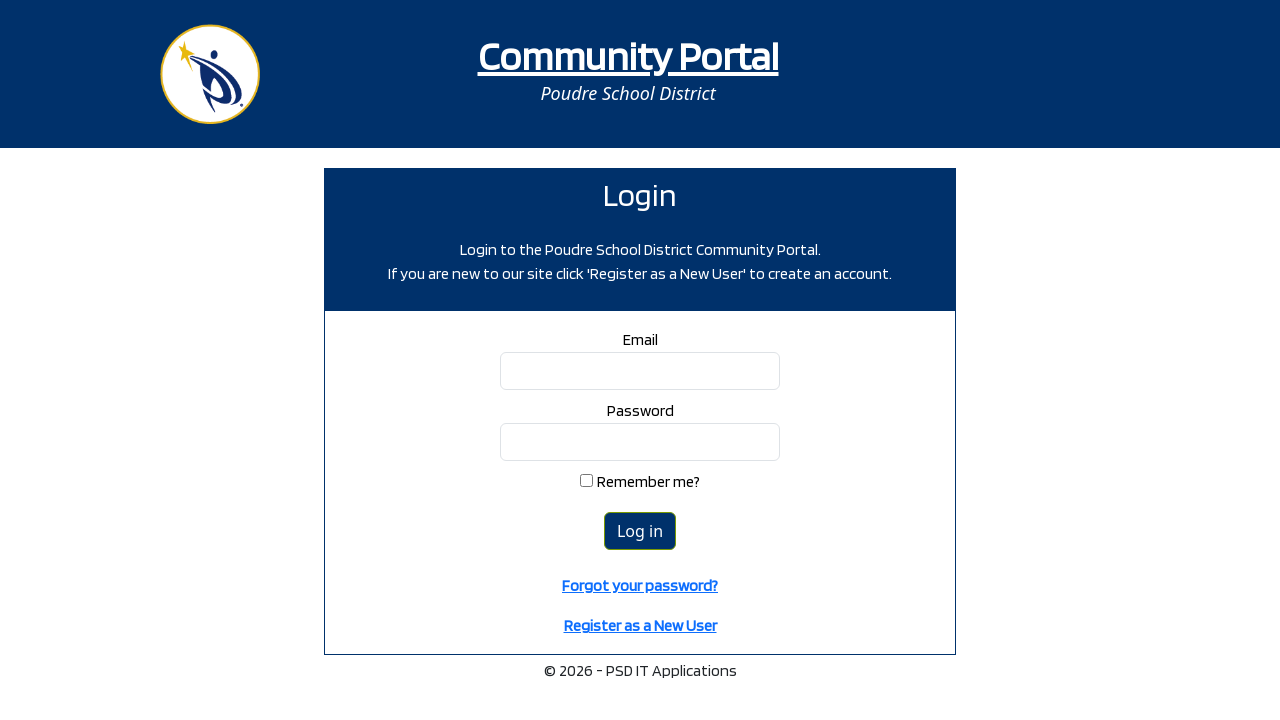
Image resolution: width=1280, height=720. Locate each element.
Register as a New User (640, 625)
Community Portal (628, 56)
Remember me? (648, 481)
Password (640, 410)
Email (640, 339)
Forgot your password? (640, 585)
